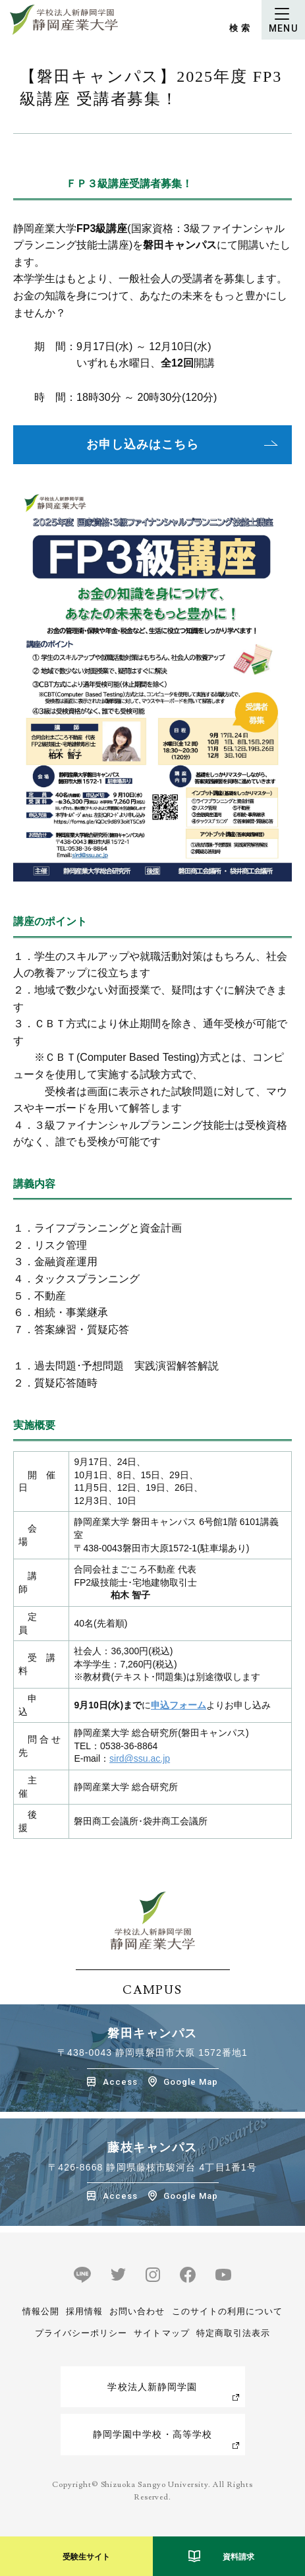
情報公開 (40, 2311)
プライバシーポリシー (81, 2333)
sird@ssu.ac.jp (139, 1758)
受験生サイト (86, 2556)
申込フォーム (178, 1705)
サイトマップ (161, 2333)
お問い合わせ (137, 2311)
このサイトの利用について (227, 2311)
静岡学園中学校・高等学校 (152, 2434)
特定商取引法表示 (233, 2333)
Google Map (190, 2082)
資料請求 (238, 2556)
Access (120, 2082)
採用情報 (84, 2311)
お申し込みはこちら (142, 444)
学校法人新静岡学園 (152, 2386)
